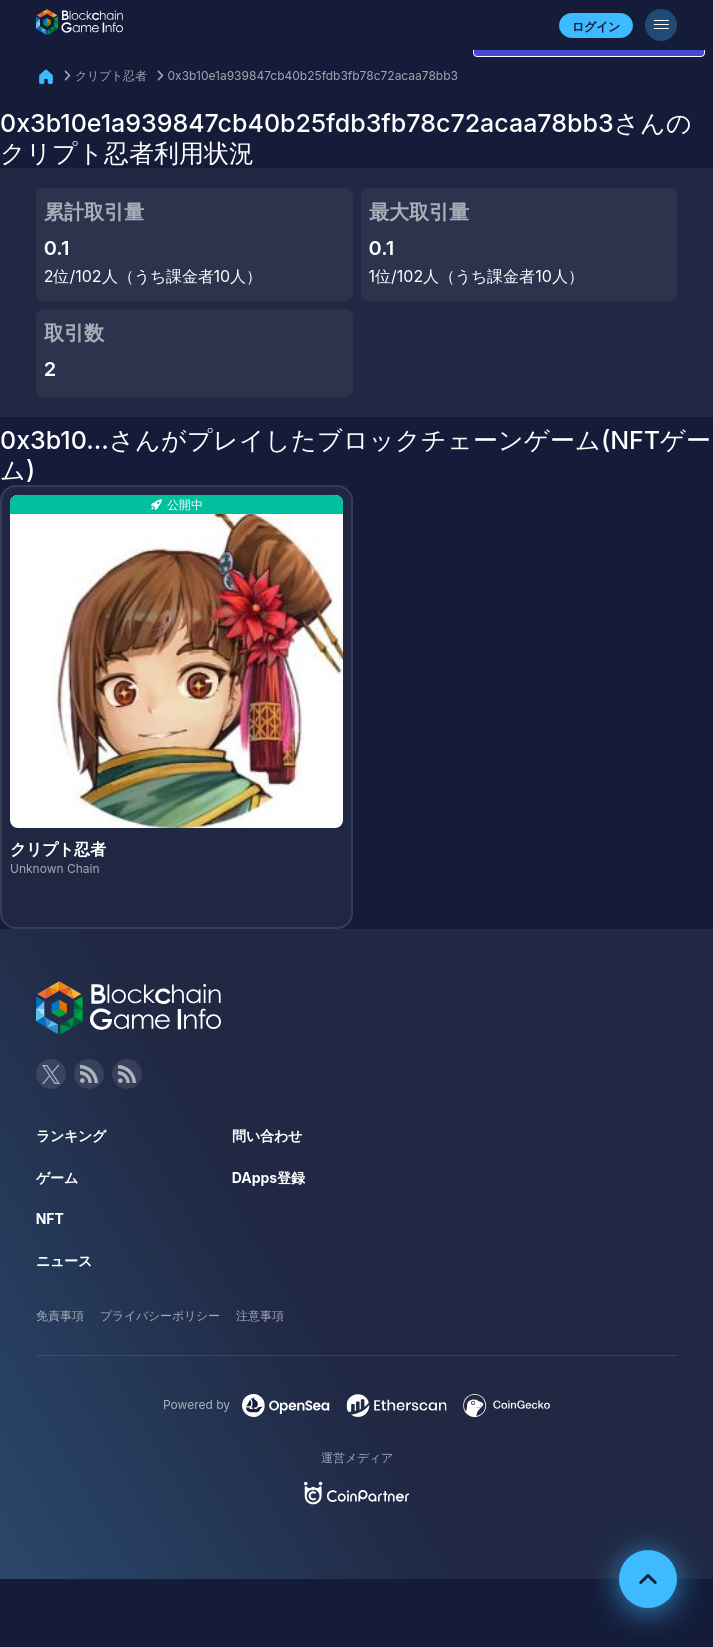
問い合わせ (267, 1135)
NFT (50, 1218)
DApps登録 (268, 1177)
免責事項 (60, 1315)
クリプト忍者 (111, 75)
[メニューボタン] (661, 25)
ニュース (64, 1260)
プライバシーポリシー (160, 1315)
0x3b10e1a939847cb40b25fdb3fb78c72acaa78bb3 (313, 75)
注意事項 (260, 1315)
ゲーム (57, 1177)
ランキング (71, 1135)
